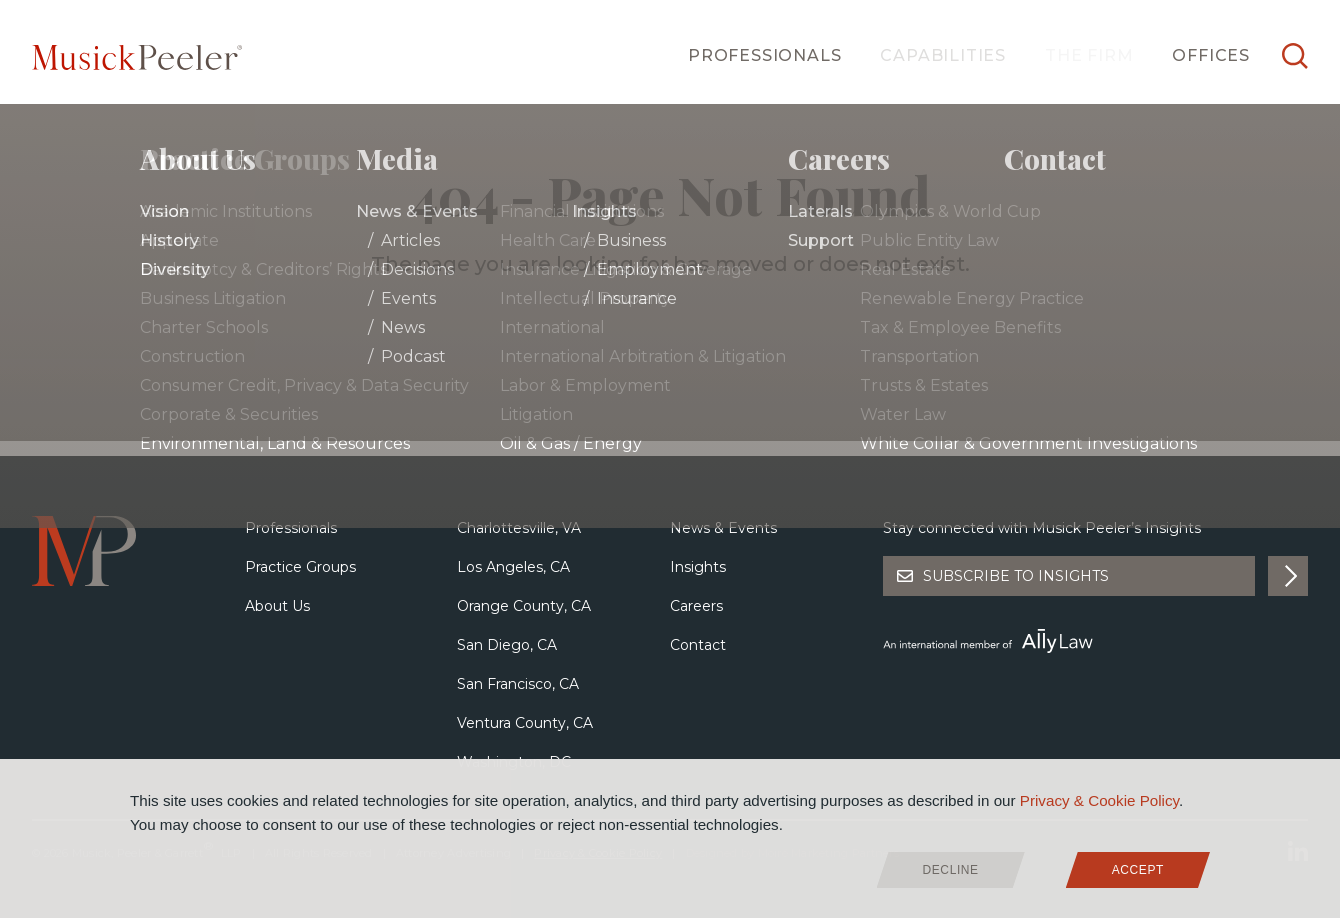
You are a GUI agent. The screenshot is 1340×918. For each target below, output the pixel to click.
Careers (696, 606)
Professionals (764, 55)
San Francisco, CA (518, 684)
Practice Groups (300, 567)
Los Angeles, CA (513, 567)
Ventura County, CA (525, 723)
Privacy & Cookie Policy (1099, 800)
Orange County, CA (524, 606)
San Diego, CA (507, 645)
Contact (698, 645)
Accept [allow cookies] (1138, 870)
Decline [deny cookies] (951, 870)
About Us (277, 606)
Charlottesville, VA (519, 528)
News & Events (723, 528)
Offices (1211, 55)
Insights (698, 567)
